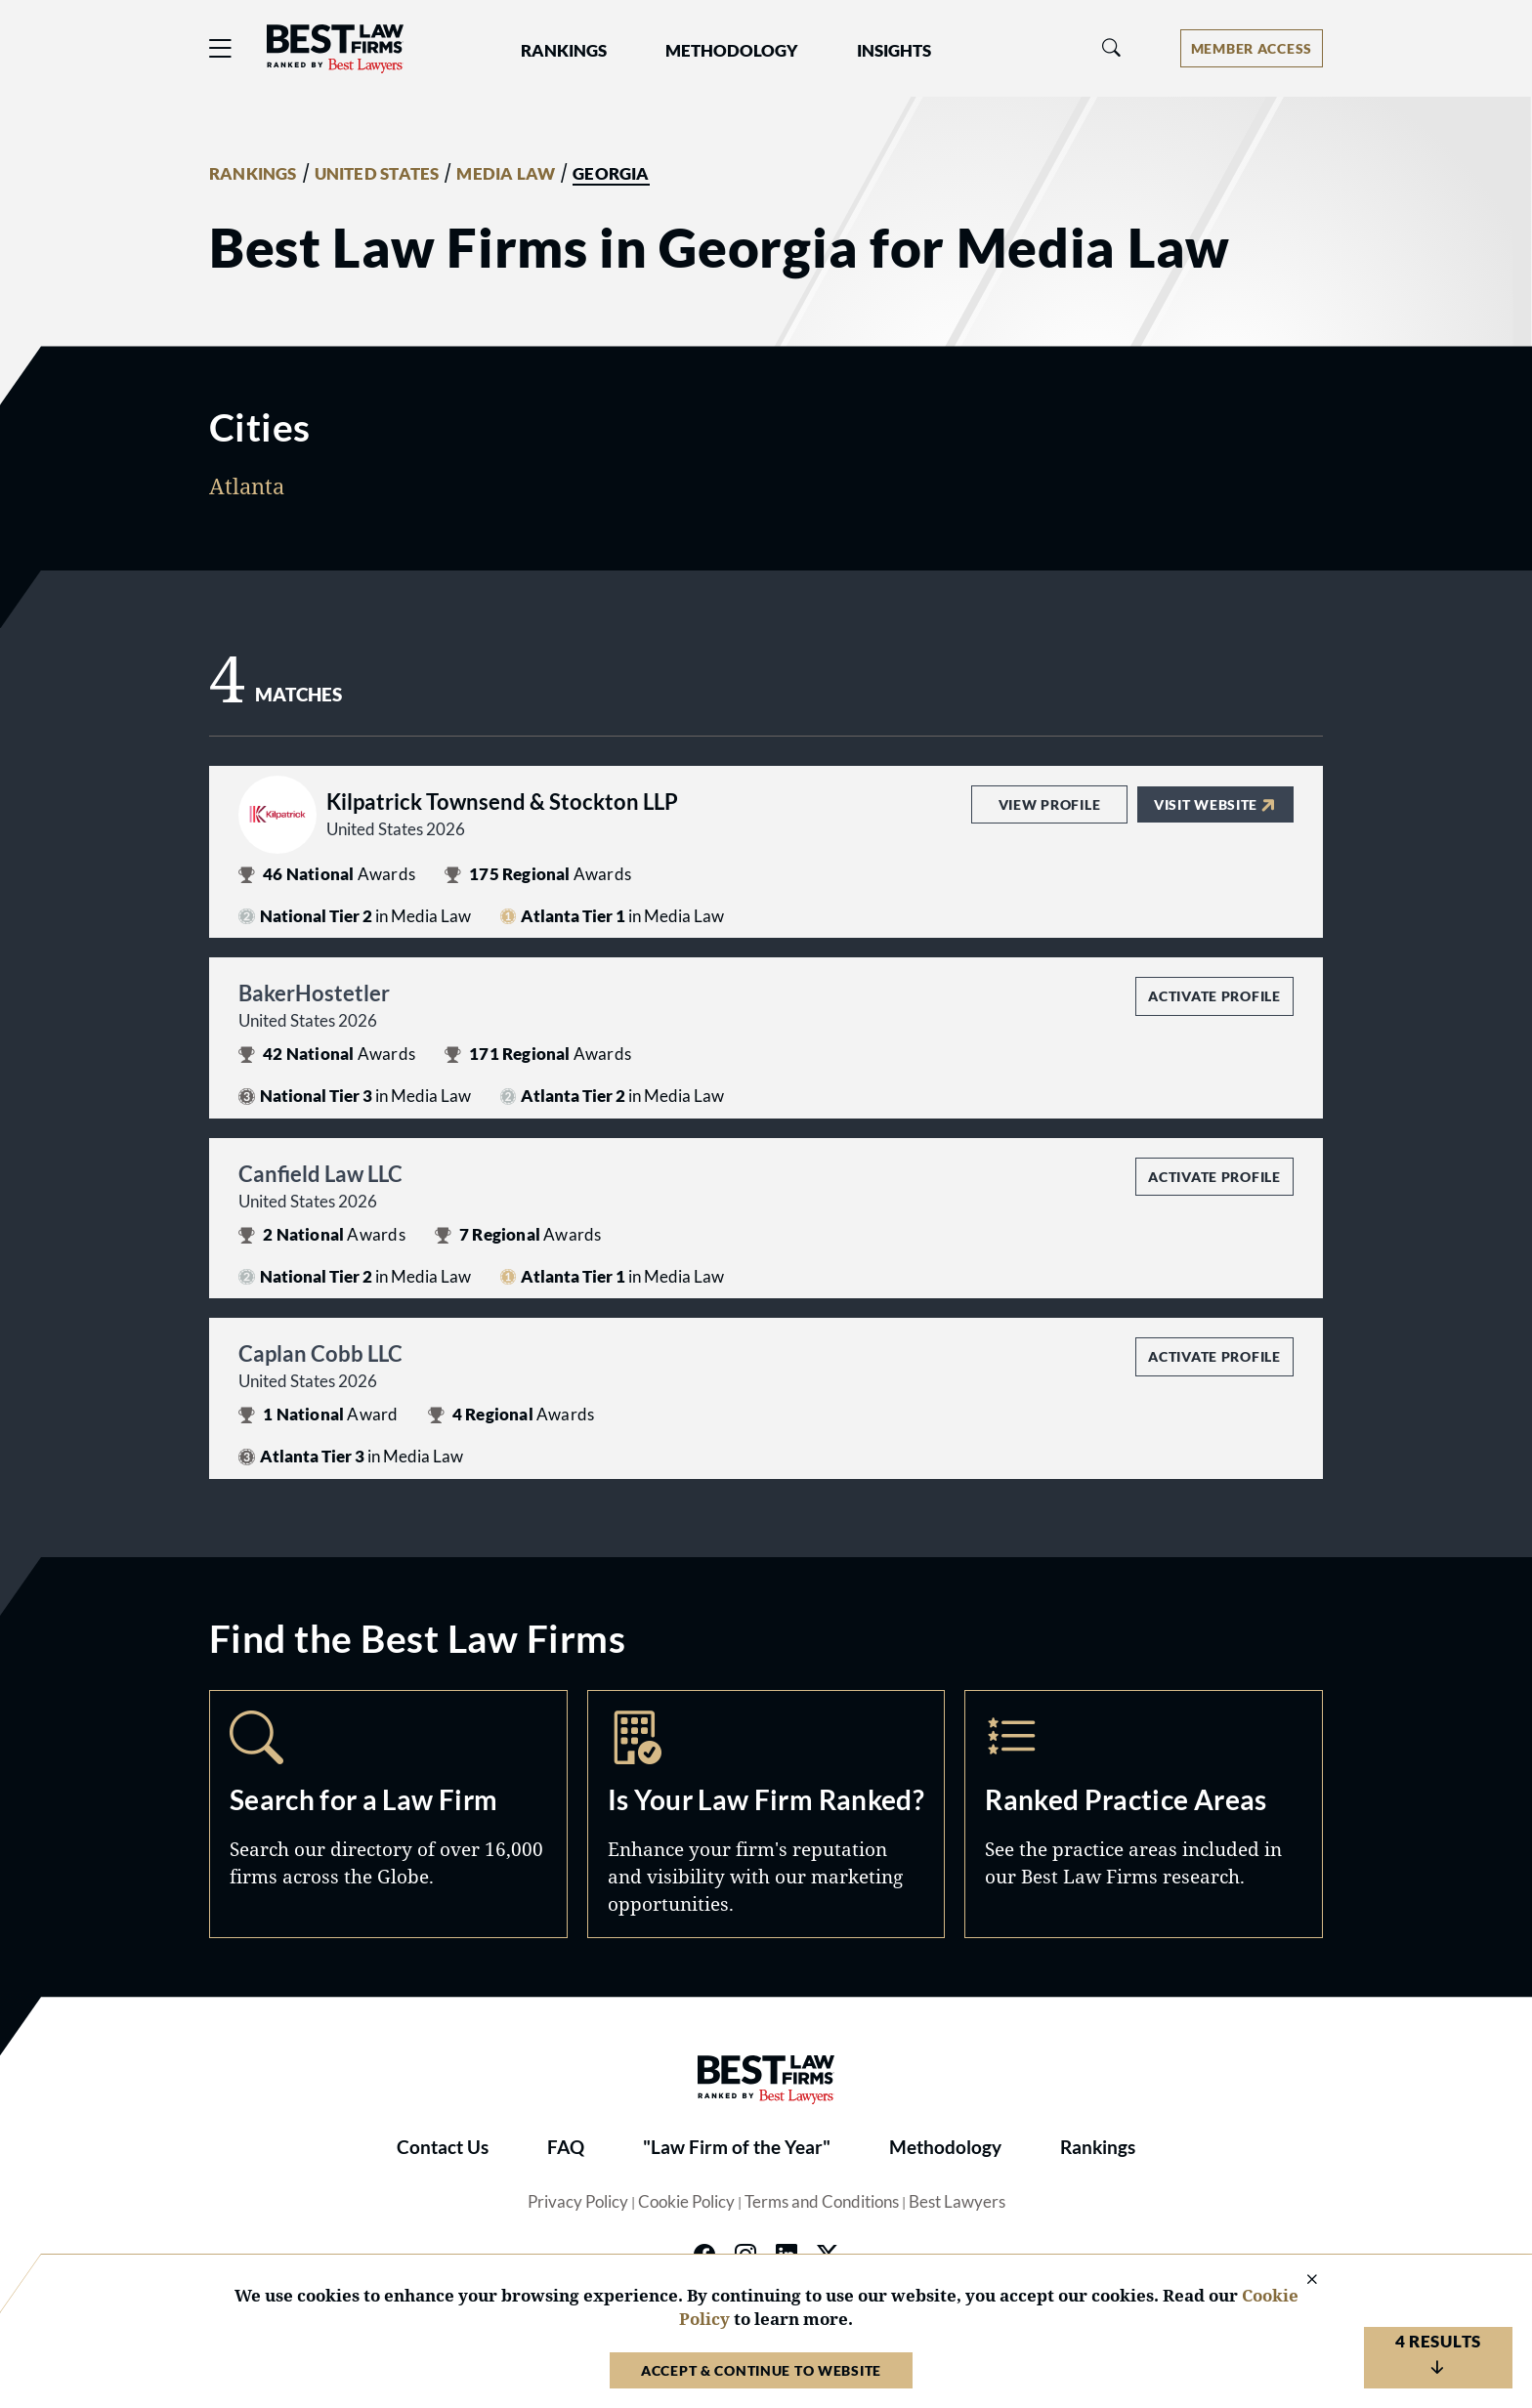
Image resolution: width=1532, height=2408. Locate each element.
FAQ (565, 2147)
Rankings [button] (564, 51)
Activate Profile (1214, 996)
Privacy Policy (578, 2202)
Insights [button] (894, 51)
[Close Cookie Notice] (1299, 2280)
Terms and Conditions (822, 2202)
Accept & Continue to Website (761, 2370)
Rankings (1097, 2147)
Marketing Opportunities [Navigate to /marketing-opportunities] (766, 1814)
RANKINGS (253, 174)
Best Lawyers (957, 2202)
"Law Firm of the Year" (736, 2147)
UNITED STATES (377, 174)
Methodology (945, 2147)
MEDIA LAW (505, 174)
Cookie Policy (686, 2202)
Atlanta (246, 485)
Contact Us (443, 2147)
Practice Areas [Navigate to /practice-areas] (1143, 1814)
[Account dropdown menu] (1251, 48)
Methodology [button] (731, 51)
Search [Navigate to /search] (388, 1814)
